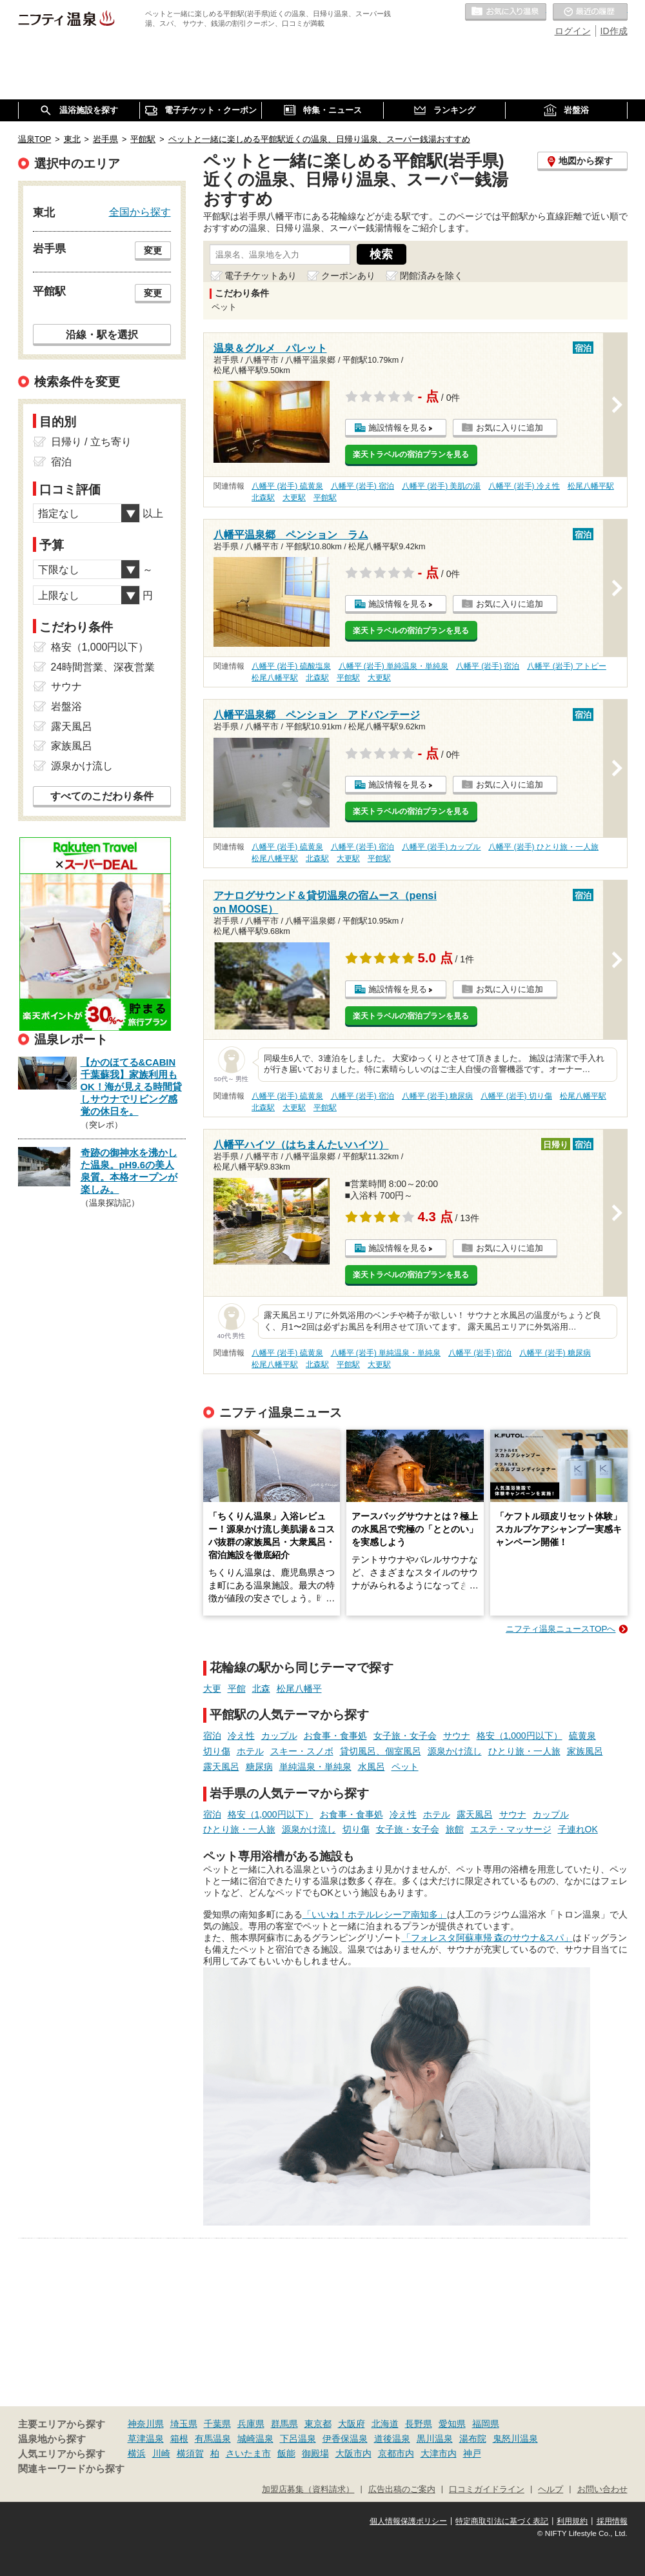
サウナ (456, 1735)
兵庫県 (250, 2424)
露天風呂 (221, 1766)
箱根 (179, 2438)
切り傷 (216, 1751)
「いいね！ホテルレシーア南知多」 (375, 1914)
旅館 (455, 1829)
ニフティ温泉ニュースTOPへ (560, 1629)
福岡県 (485, 2424)
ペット (405, 1766)
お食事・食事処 (335, 1735)
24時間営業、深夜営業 (103, 667)
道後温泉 (392, 2438)
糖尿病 (259, 1766)
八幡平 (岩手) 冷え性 (524, 486)
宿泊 (212, 1735)
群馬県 (284, 2424)
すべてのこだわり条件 (102, 796)
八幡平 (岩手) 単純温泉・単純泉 (394, 666)
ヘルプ (550, 2489)
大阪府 (351, 2424)
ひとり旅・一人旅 (524, 1751)
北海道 (385, 2424)
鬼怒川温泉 (515, 2438)
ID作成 (614, 31)
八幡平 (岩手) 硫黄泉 (287, 486)
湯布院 (472, 2438)
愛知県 (452, 2424)
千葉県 (217, 2424)
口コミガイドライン (486, 2489)
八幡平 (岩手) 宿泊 (363, 486)
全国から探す (140, 212)
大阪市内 (353, 2453)
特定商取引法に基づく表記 (501, 2521)
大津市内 (439, 2453)
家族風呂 (585, 1751)
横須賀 (190, 2453)
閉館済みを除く (431, 275)
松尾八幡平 (299, 1688)
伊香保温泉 (345, 2438)
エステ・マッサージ (510, 1829)
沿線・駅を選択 (102, 334)
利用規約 (572, 2521)
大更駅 (294, 497)
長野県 (418, 2424)
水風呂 (371, 1766)
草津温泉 (146, 2438)
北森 (261, 1688)
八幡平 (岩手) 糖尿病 (437, 1095)
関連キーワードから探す (71, 2469)
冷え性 (241, 1735)
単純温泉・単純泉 (315, 1766)
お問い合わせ (602, 2489)
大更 (212, 1688)
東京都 (318, 2424)
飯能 (286, 2453)
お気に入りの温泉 (505, 12)
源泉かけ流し (455, 1751)
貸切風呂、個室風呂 (380, 1751)
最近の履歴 (590, 12)
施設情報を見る (397, 427)
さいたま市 (248, 2453)
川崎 (161, 2453)
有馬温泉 (213, 2438)
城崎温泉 (255, 2438)
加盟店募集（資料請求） (308, 2489)
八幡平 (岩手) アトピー (566, 666)
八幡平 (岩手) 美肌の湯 (441, 486)
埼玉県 (183, 2424)
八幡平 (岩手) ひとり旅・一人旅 (543, 846)
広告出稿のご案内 (401, 2489)
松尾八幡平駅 (591, 486)
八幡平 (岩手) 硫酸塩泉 (291, 666)
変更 (153, 250)
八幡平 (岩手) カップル (441, 846)
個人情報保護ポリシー (408, 2521)
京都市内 (396, 2453)
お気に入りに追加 (509, 427)
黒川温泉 (435, 2438)
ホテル (250, 1751)
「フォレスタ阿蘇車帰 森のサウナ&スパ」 (487, 1937)
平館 (237, 1688)
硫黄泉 (582, 1735)
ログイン (573, 31)
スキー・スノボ (301, 1751)
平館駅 (325, 497)
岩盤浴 (66, 706)
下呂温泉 (298, 2438)
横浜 (137, 2453)
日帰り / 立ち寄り (91, 441)
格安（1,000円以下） (519, 1735)
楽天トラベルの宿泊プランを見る (411, 454)
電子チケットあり (260, 275)
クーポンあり (348, 275)
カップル (279, 1735)
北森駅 (263, 497)
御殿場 (315, 2453)
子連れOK (578, 1829)
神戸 (472, 2453)
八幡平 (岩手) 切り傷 (516, 1095)
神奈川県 (146, 2424)
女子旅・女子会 (405, 1735)
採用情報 (612, 2521)
